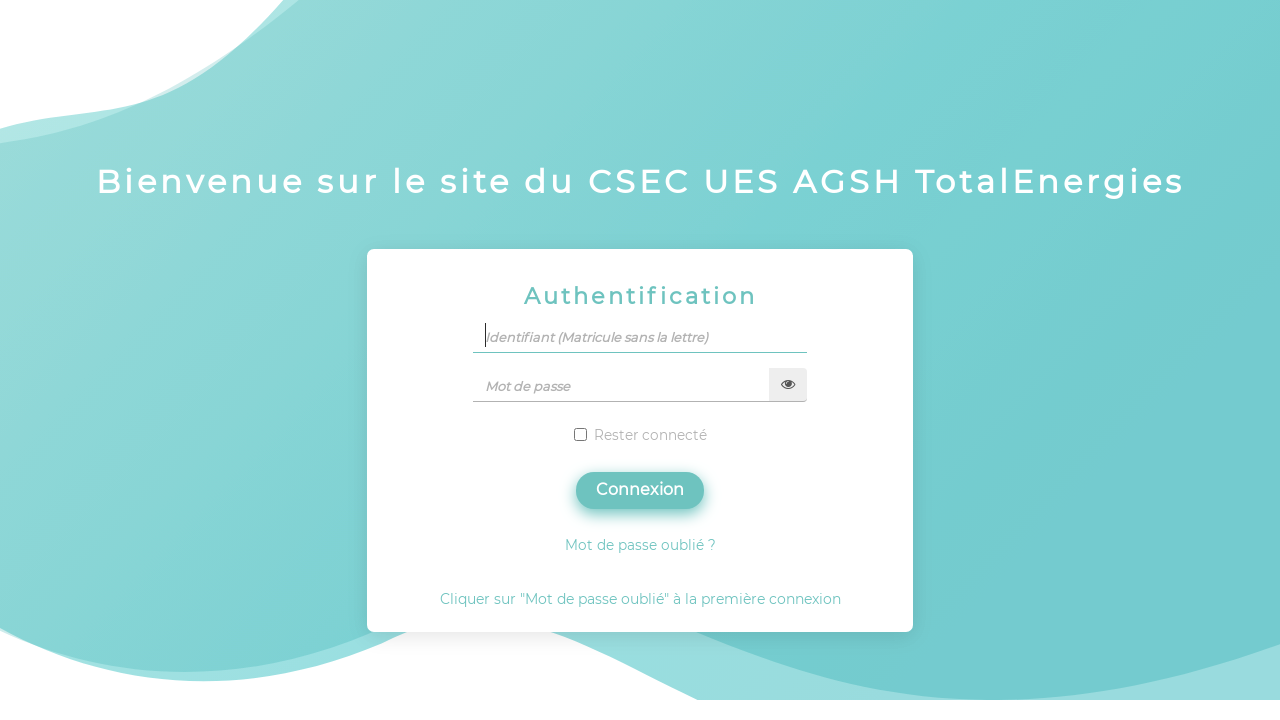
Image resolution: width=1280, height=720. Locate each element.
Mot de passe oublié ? (640, 545)
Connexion (640, 489)
